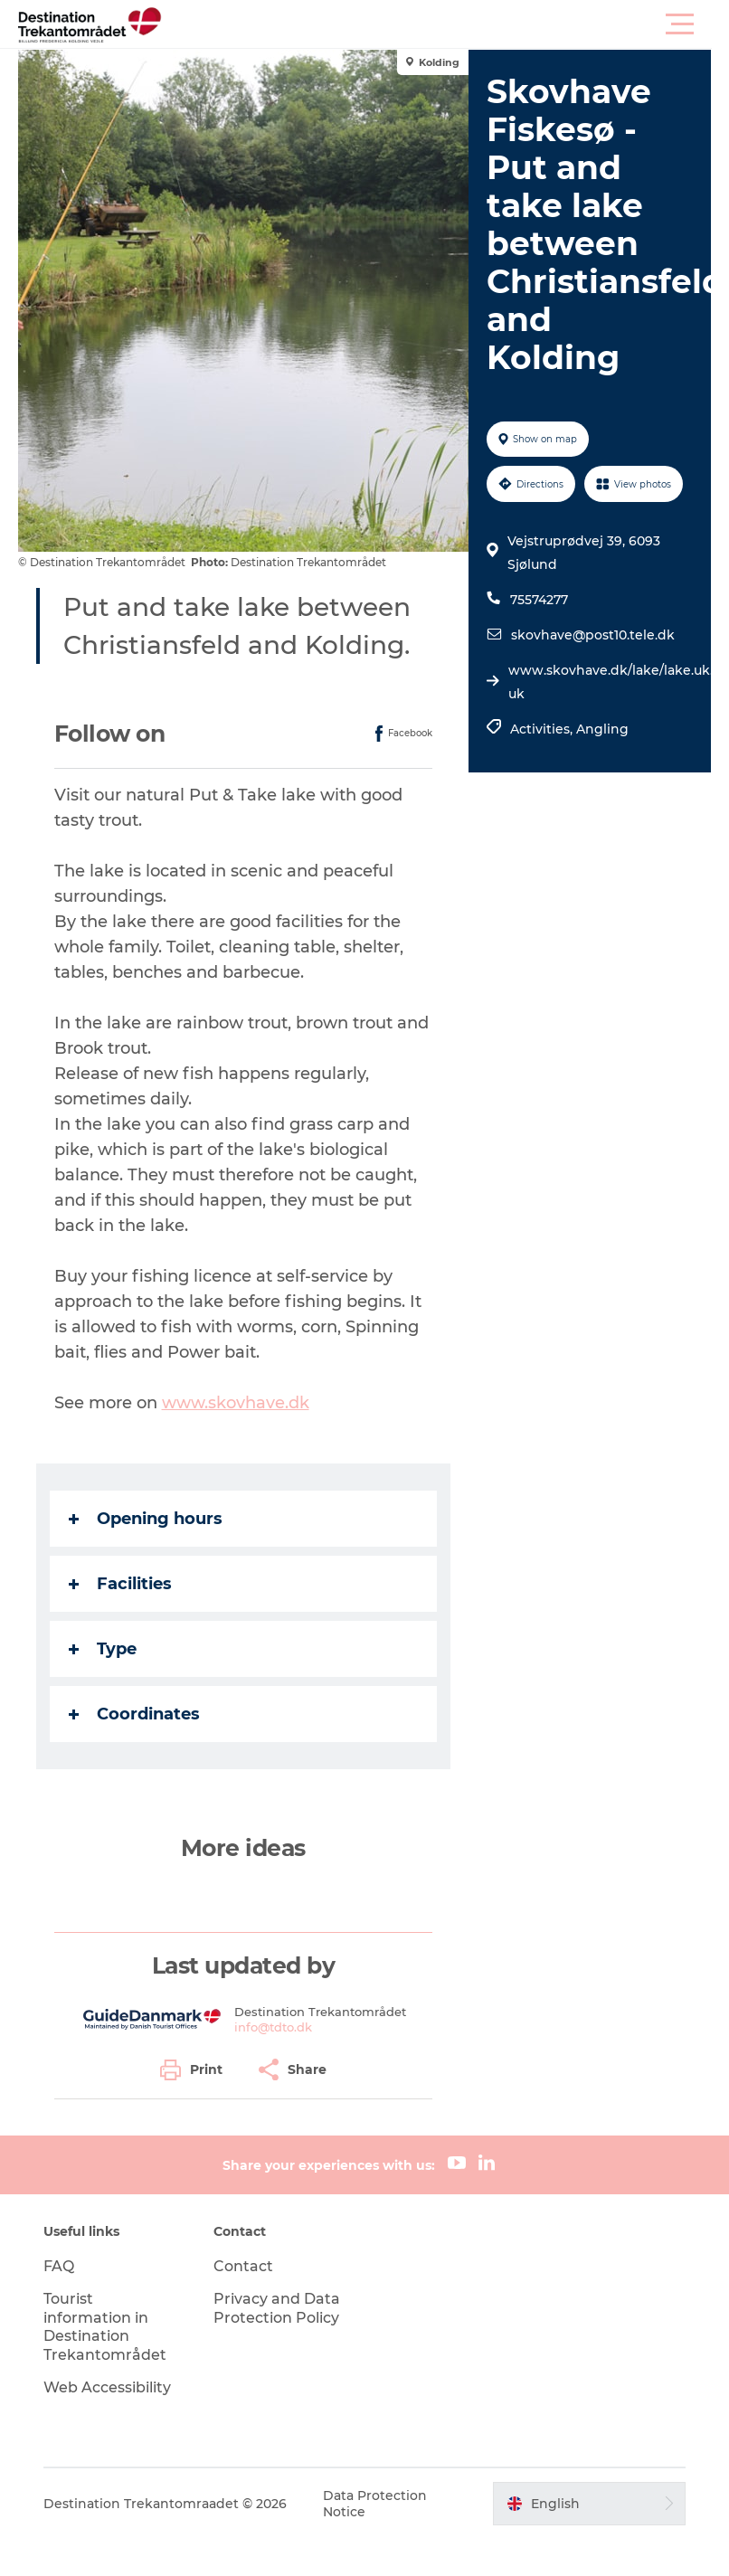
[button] (446, 24)
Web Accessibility (108, 2386)
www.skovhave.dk (235, 1403)
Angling (602, 729)
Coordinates (134, 1714)
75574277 (539, 600)
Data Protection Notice (376, 2502)
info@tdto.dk (273, 2026)
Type (103, 1649)
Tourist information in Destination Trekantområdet (105, 2326)
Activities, (543, 729)
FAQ (59, 2265)
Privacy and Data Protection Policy (276, 2307)
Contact (243, 2265)
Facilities (120, 1584)
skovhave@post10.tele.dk (593, 635)
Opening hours (145, 1519)
